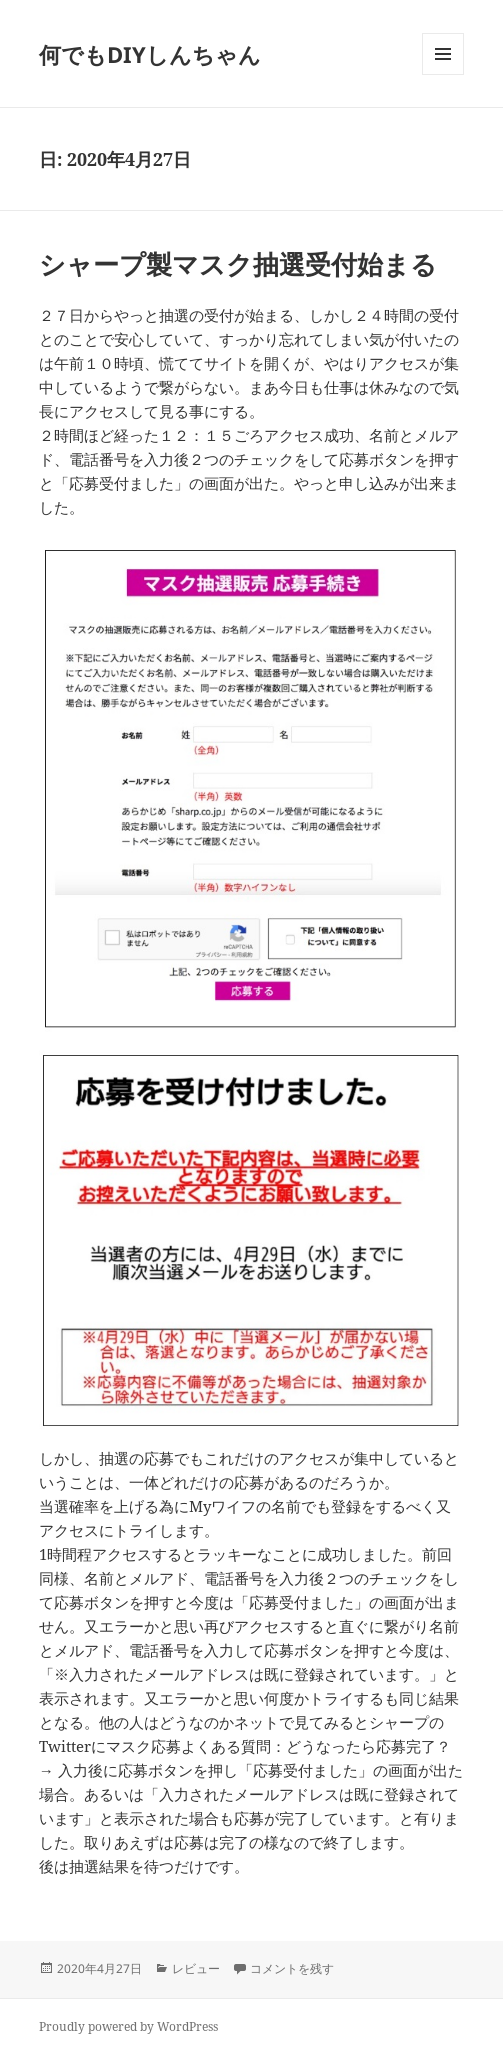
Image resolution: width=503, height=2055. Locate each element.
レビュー (196, 1968)
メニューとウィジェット (443, 74)
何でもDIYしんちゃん (150, 54)
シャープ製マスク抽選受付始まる (238, 264)
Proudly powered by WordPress (128, 2026)
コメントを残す (292, 1968)
